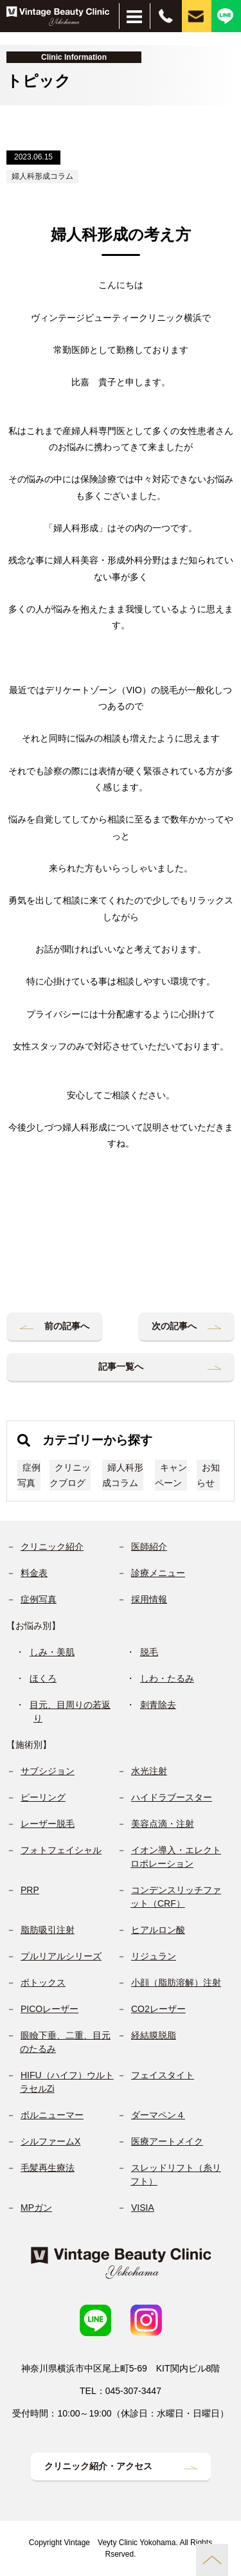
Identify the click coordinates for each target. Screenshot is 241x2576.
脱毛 (149, 1652)
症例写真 (28, 1475)
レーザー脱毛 (48, 1824)
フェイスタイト (162, 2075)
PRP (30, 1890)
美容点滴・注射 (162, 1824)
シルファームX (50, 2141)
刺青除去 (158, 1705)
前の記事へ (66, 1326)
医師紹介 (149, 1546)
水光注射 (149, 1771)
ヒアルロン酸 (158, 1930)
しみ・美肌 (52, 1652)
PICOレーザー (49, 2009)
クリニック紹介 (52, 1546)
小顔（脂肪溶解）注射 (176, 1982)
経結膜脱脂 (153, 2035)
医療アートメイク (167, 2141)
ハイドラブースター (171, 1797)
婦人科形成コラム (42, 176)
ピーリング (43, 1797)
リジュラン (153, 1956)
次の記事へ (174, 1326)
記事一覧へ (120, 1366)
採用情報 (149, 1599)
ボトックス (43, 1982)
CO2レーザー (158, 2009)
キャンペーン (171, 1475)
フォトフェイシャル (61, 1850)
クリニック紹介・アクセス (98, 2466)
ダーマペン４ (158, 2115)
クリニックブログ (70, 1475)
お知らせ (208, 1475)
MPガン (36, 2207)
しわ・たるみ (167, 1678)
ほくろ (43, 1678)
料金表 (34, 1573)
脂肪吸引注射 (48, 1930)
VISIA (142, 2207)
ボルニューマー (52, 2115)
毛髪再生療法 (48, 2168)
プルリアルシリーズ (61, 1956)
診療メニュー (158, 1573)
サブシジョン (48, 1771)
